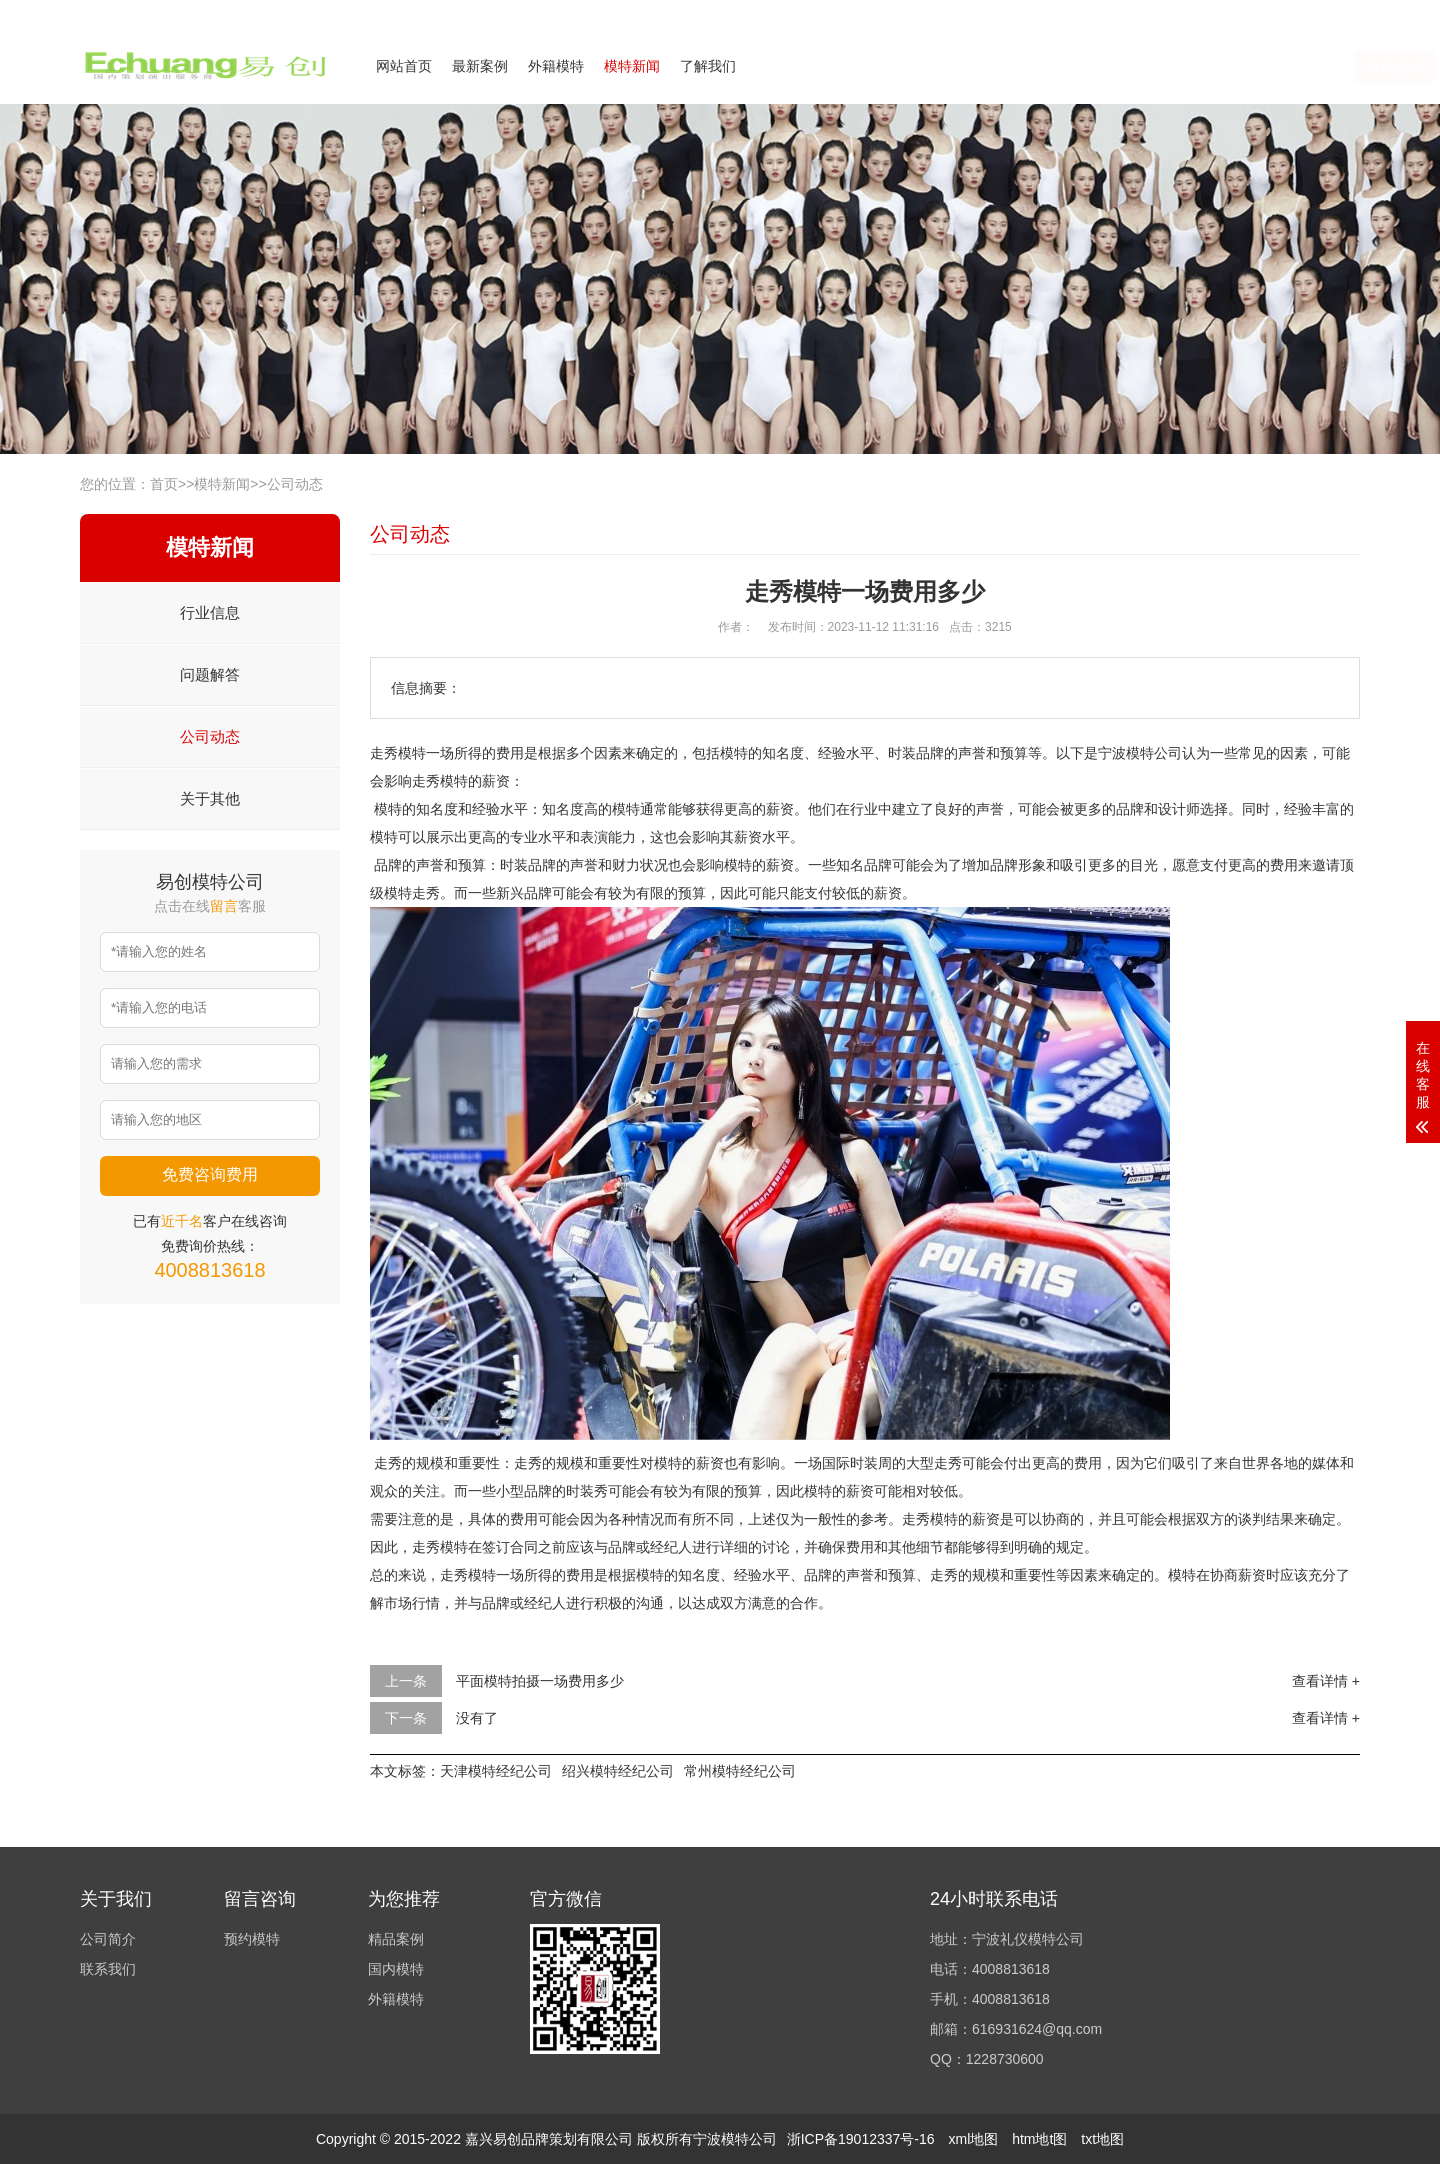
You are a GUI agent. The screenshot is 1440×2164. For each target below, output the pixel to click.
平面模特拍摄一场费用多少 (540, 1681)
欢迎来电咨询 (1324, 13)
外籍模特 (556, 66)
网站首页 (404, 66)
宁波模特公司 (1140, 753)
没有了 (477, 1718)
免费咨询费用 (210, 1174)
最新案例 (480, 66)
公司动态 (295, 484)
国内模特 (396, 1969)
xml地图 (973, 2139)
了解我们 (708, 66)
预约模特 (252, 1939)
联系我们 (1238, 13)
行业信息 (210, 612)
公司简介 (1164, 13)
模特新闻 (632, 66)
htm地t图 (1039, 2139)
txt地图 (1102, 2139)
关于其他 (210, 798)
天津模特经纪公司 (496, 1771)
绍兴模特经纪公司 (618, 1771)
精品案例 (396, 1939)
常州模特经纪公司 (740, 1771)
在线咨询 (1163, 67)
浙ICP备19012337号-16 (861, 2139)
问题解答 (210, 674)
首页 (164, 484)
